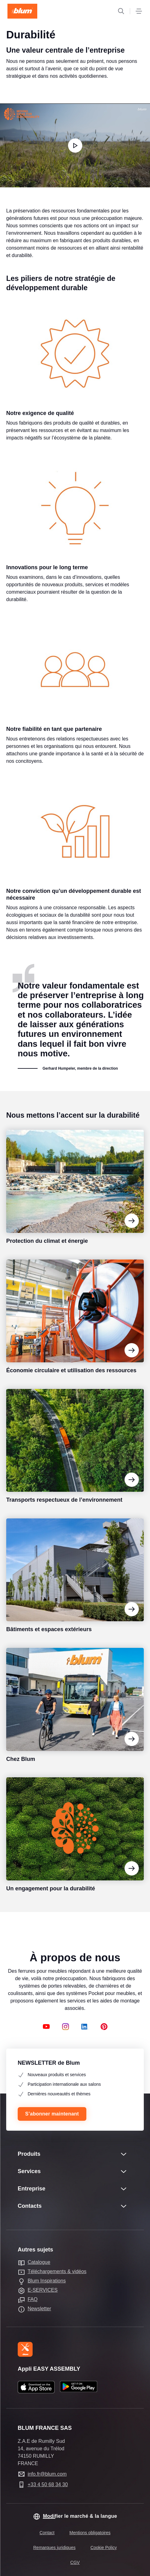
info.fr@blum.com (47, 2474)
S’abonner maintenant (52, 2113)
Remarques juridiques (54, 2547)
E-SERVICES (43, 2290)
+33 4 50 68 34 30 (48, 2484)
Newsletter (39, 2308)
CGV (75, 2562)
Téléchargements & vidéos (57, 2271)
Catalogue (39, 2262)
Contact (46, 2532)
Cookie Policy (103, 2547)
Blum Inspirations (47, 2280)
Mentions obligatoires (89, 2532)
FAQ (33, 2299)
